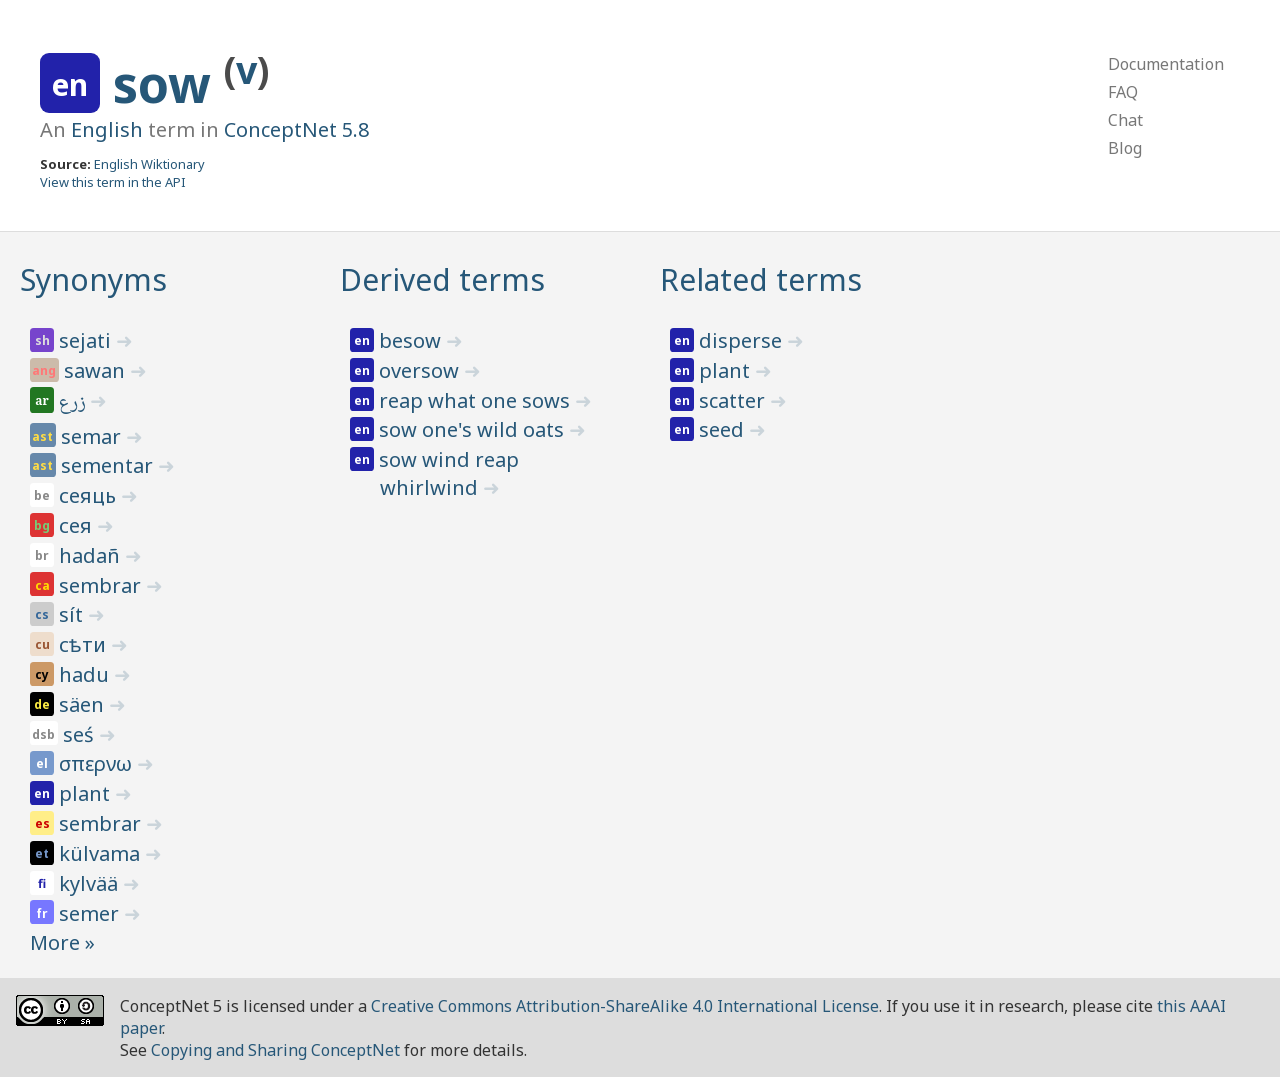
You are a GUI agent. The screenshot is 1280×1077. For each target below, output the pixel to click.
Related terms (761, 279)
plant (87, 793)
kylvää (91, 883)
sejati (87, 340)
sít (73, 614)
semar (93, 436)
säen (84, 704)
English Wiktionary (149, 164)
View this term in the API (113, 182)
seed (724, 429)
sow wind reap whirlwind (449, 473)
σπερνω (98, 763)
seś (81, 734)
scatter (734, 400)
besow (412, 340)
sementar (109, 465)
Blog (1125, 148)
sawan (97, 370)
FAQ (1123, 92)
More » (62, 942)
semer (91, 913)
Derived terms (442, 279)
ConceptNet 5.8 (296, 129)
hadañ (92, 555)
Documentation (1166, 64)
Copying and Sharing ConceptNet (275, 1050)
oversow (421, 370)
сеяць (90, 495)
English (107, 129)
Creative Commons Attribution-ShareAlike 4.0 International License (625, 1006)
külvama (102, 853)
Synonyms (93, 279)
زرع (74, 404)
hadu (86, 674)
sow (168, 84)
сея (78, 525)
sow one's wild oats (474, 429)
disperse (743, 340)
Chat (1125, 120)
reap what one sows (477, 400)
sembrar (102, 585)
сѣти (85, 644)
